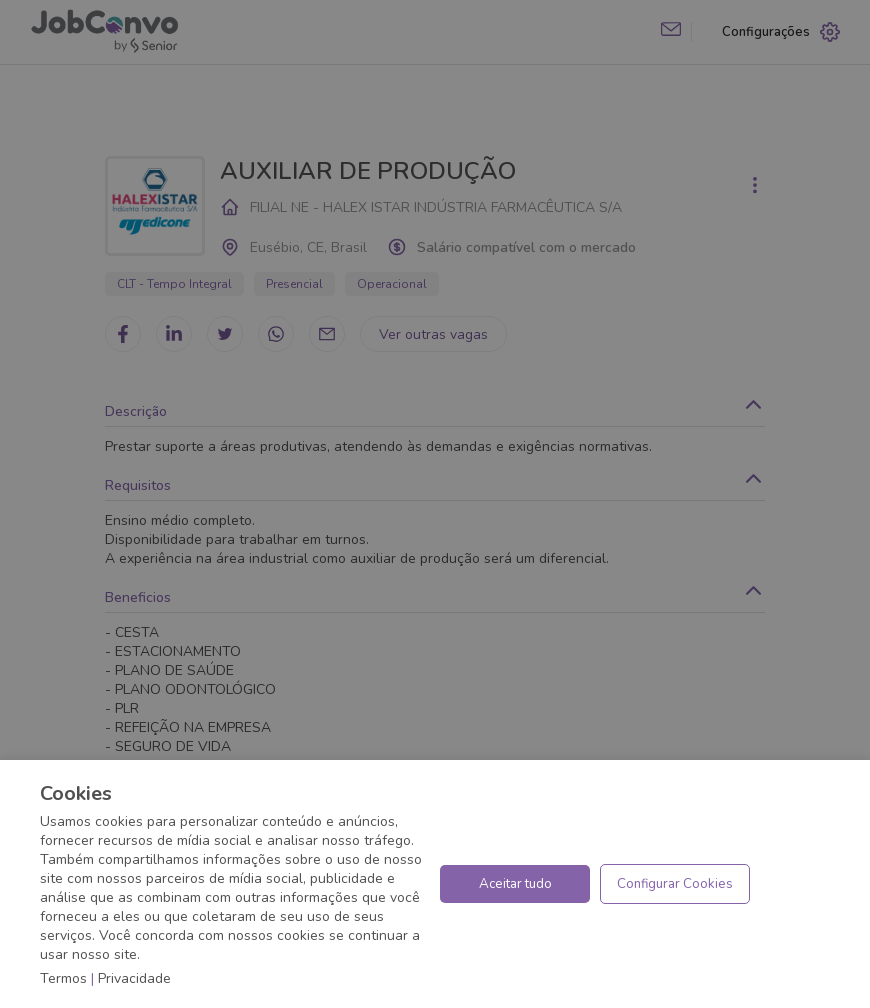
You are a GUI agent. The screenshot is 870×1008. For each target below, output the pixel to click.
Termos (63, 978)
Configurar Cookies (675, 884)
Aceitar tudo (515, 884)
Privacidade (134, 978)
